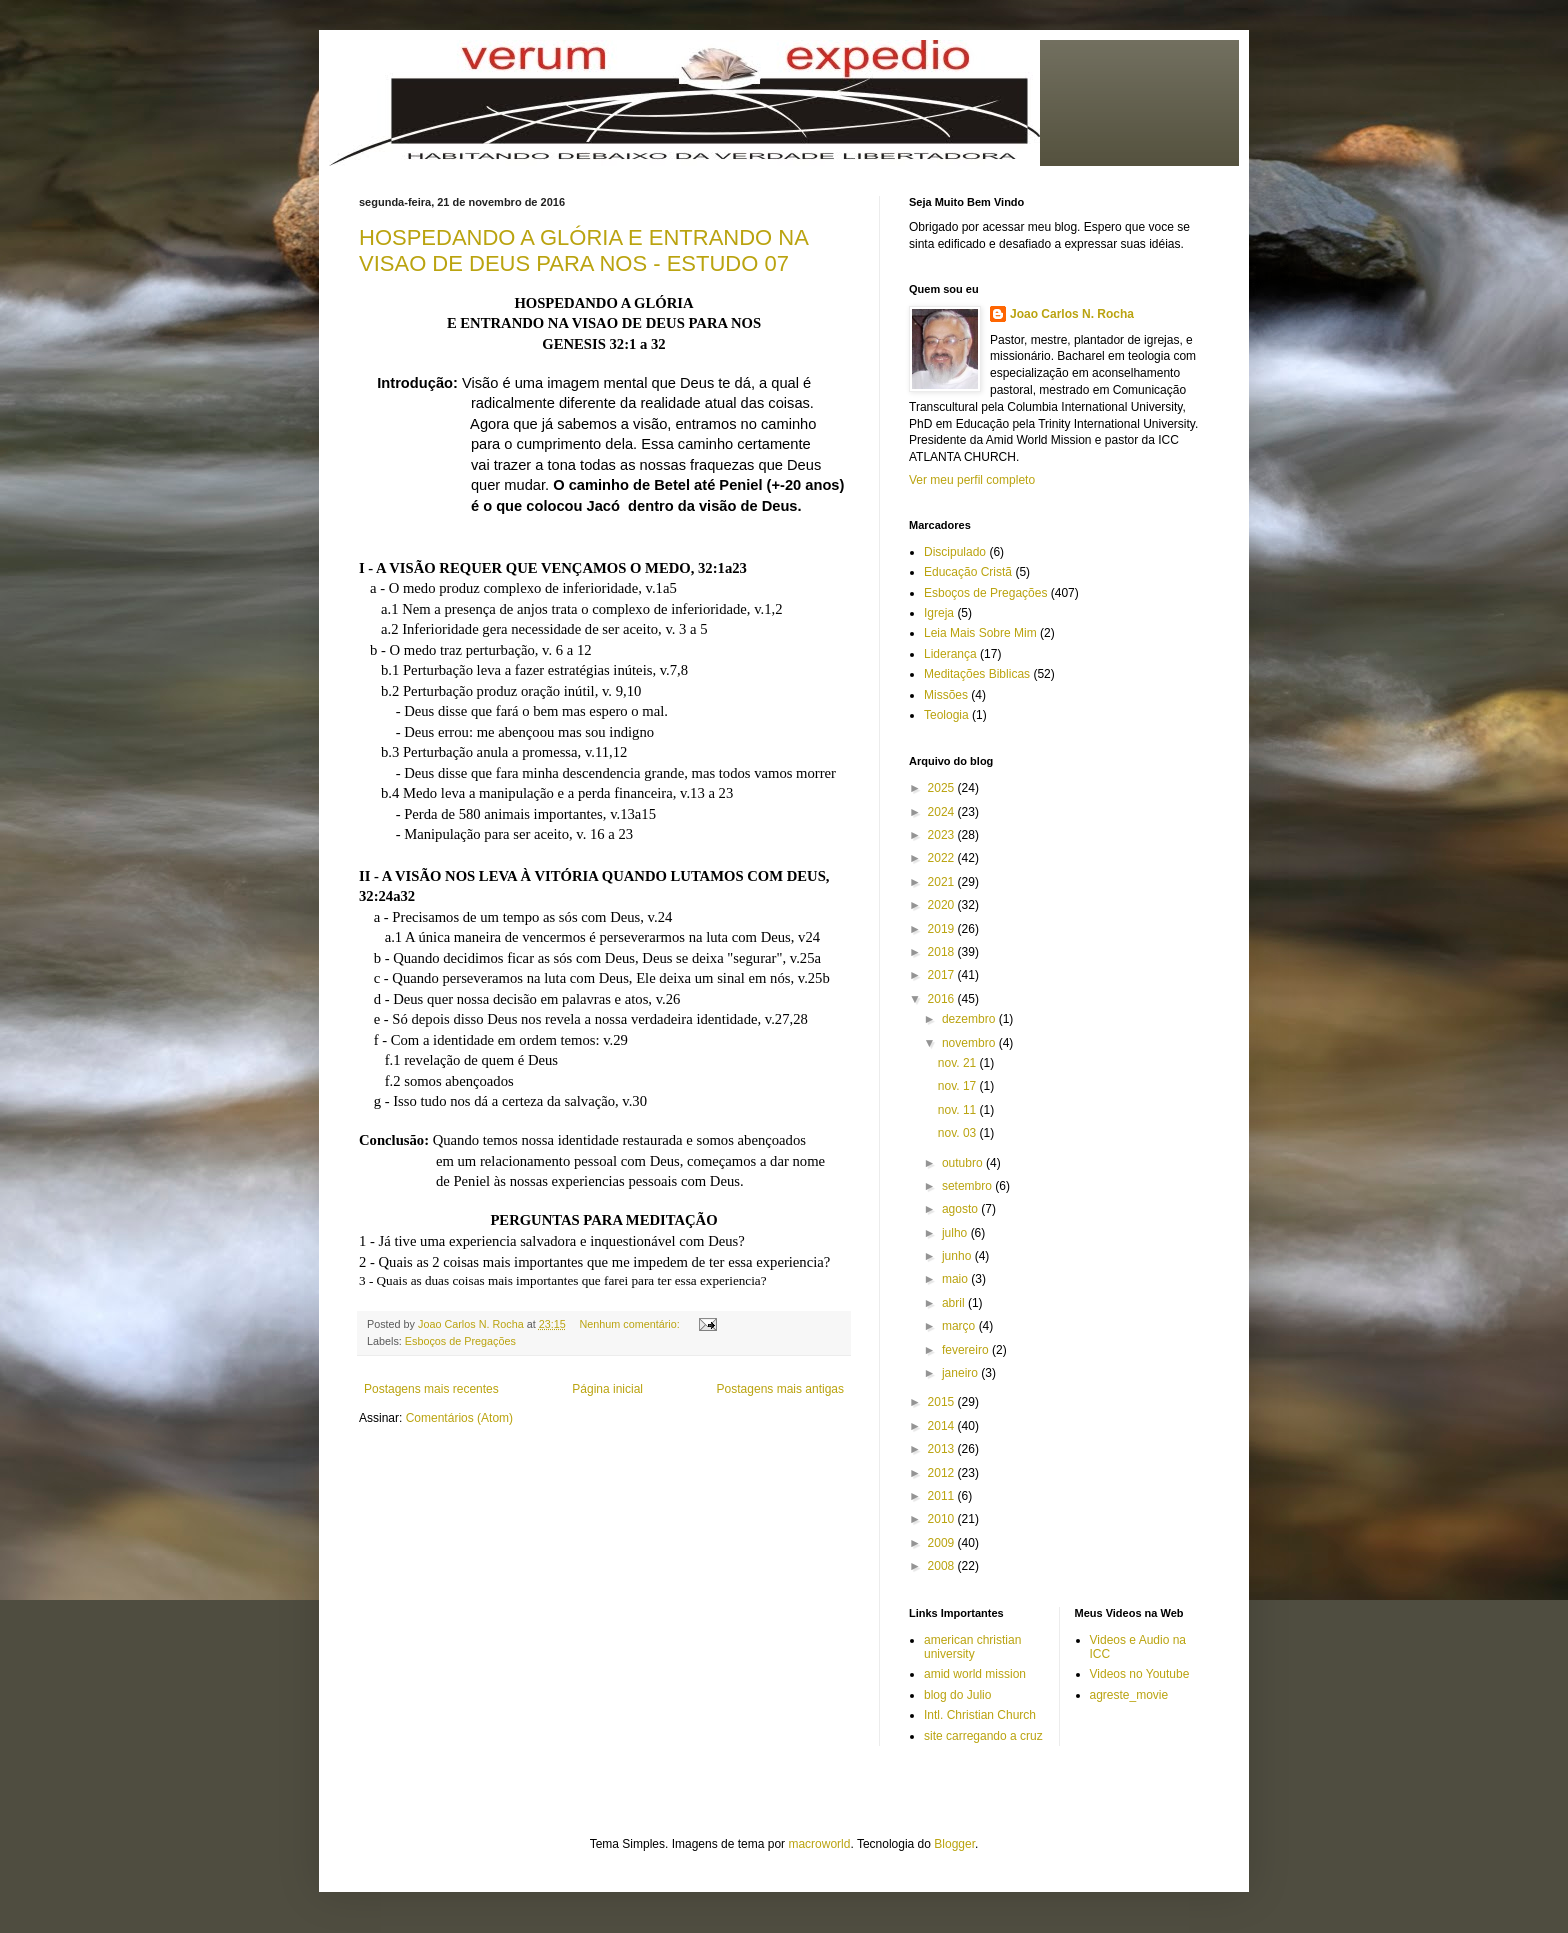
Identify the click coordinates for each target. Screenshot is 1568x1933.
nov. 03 (959, 1133)
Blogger (954, 1844)
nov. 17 (959, 1086)
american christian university (972, 1647)
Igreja (939, 613)
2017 (943, 975)
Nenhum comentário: (631, 1324)
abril (955, 1303)
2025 (943, 788)
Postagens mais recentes (431, 1389)
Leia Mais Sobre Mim (980, 633)
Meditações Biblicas (977, 674)
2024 (943, 812)
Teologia (946, 715)
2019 (943, 929)
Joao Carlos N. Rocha (1072, 314)
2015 (943, 1402)
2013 (943, 1449)
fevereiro (967, 1350)
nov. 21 (959, 1063)
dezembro (970, 1019)
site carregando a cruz (983, 1736)
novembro (970, 1043)
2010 (943, 1519)
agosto (961, 1209)
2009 (943, 1543)
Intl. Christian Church (980, 1715)
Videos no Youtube (1140, 1674)
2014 (943, 1426)
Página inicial (607, 1389)
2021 (943, 882)
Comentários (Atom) (459, 1418)
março (960, 1326)
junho (958, 1256)
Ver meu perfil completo (972, 480)
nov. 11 (959, 1110)
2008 (943, 1566)
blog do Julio (957, 1695)
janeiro (961, 1373)
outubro (964, 1163)
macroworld (819, 1844)
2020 (943, 905)
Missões (946, 695)
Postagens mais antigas (780, 1389)
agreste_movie (1129, 1695)
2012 (943, 1473)
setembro (968, 1186)
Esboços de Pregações (460, 1341)
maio (956, 1279)
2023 (943, 835)
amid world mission (975, 1674)
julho (956, 1233)
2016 (943, 999)
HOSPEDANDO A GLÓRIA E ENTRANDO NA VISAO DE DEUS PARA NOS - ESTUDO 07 (583, 250)
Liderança (950, 654)
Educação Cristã (968, 572)
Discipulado (955, 552)
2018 (943, 952)
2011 (943, 1496)
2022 (943, 858)
